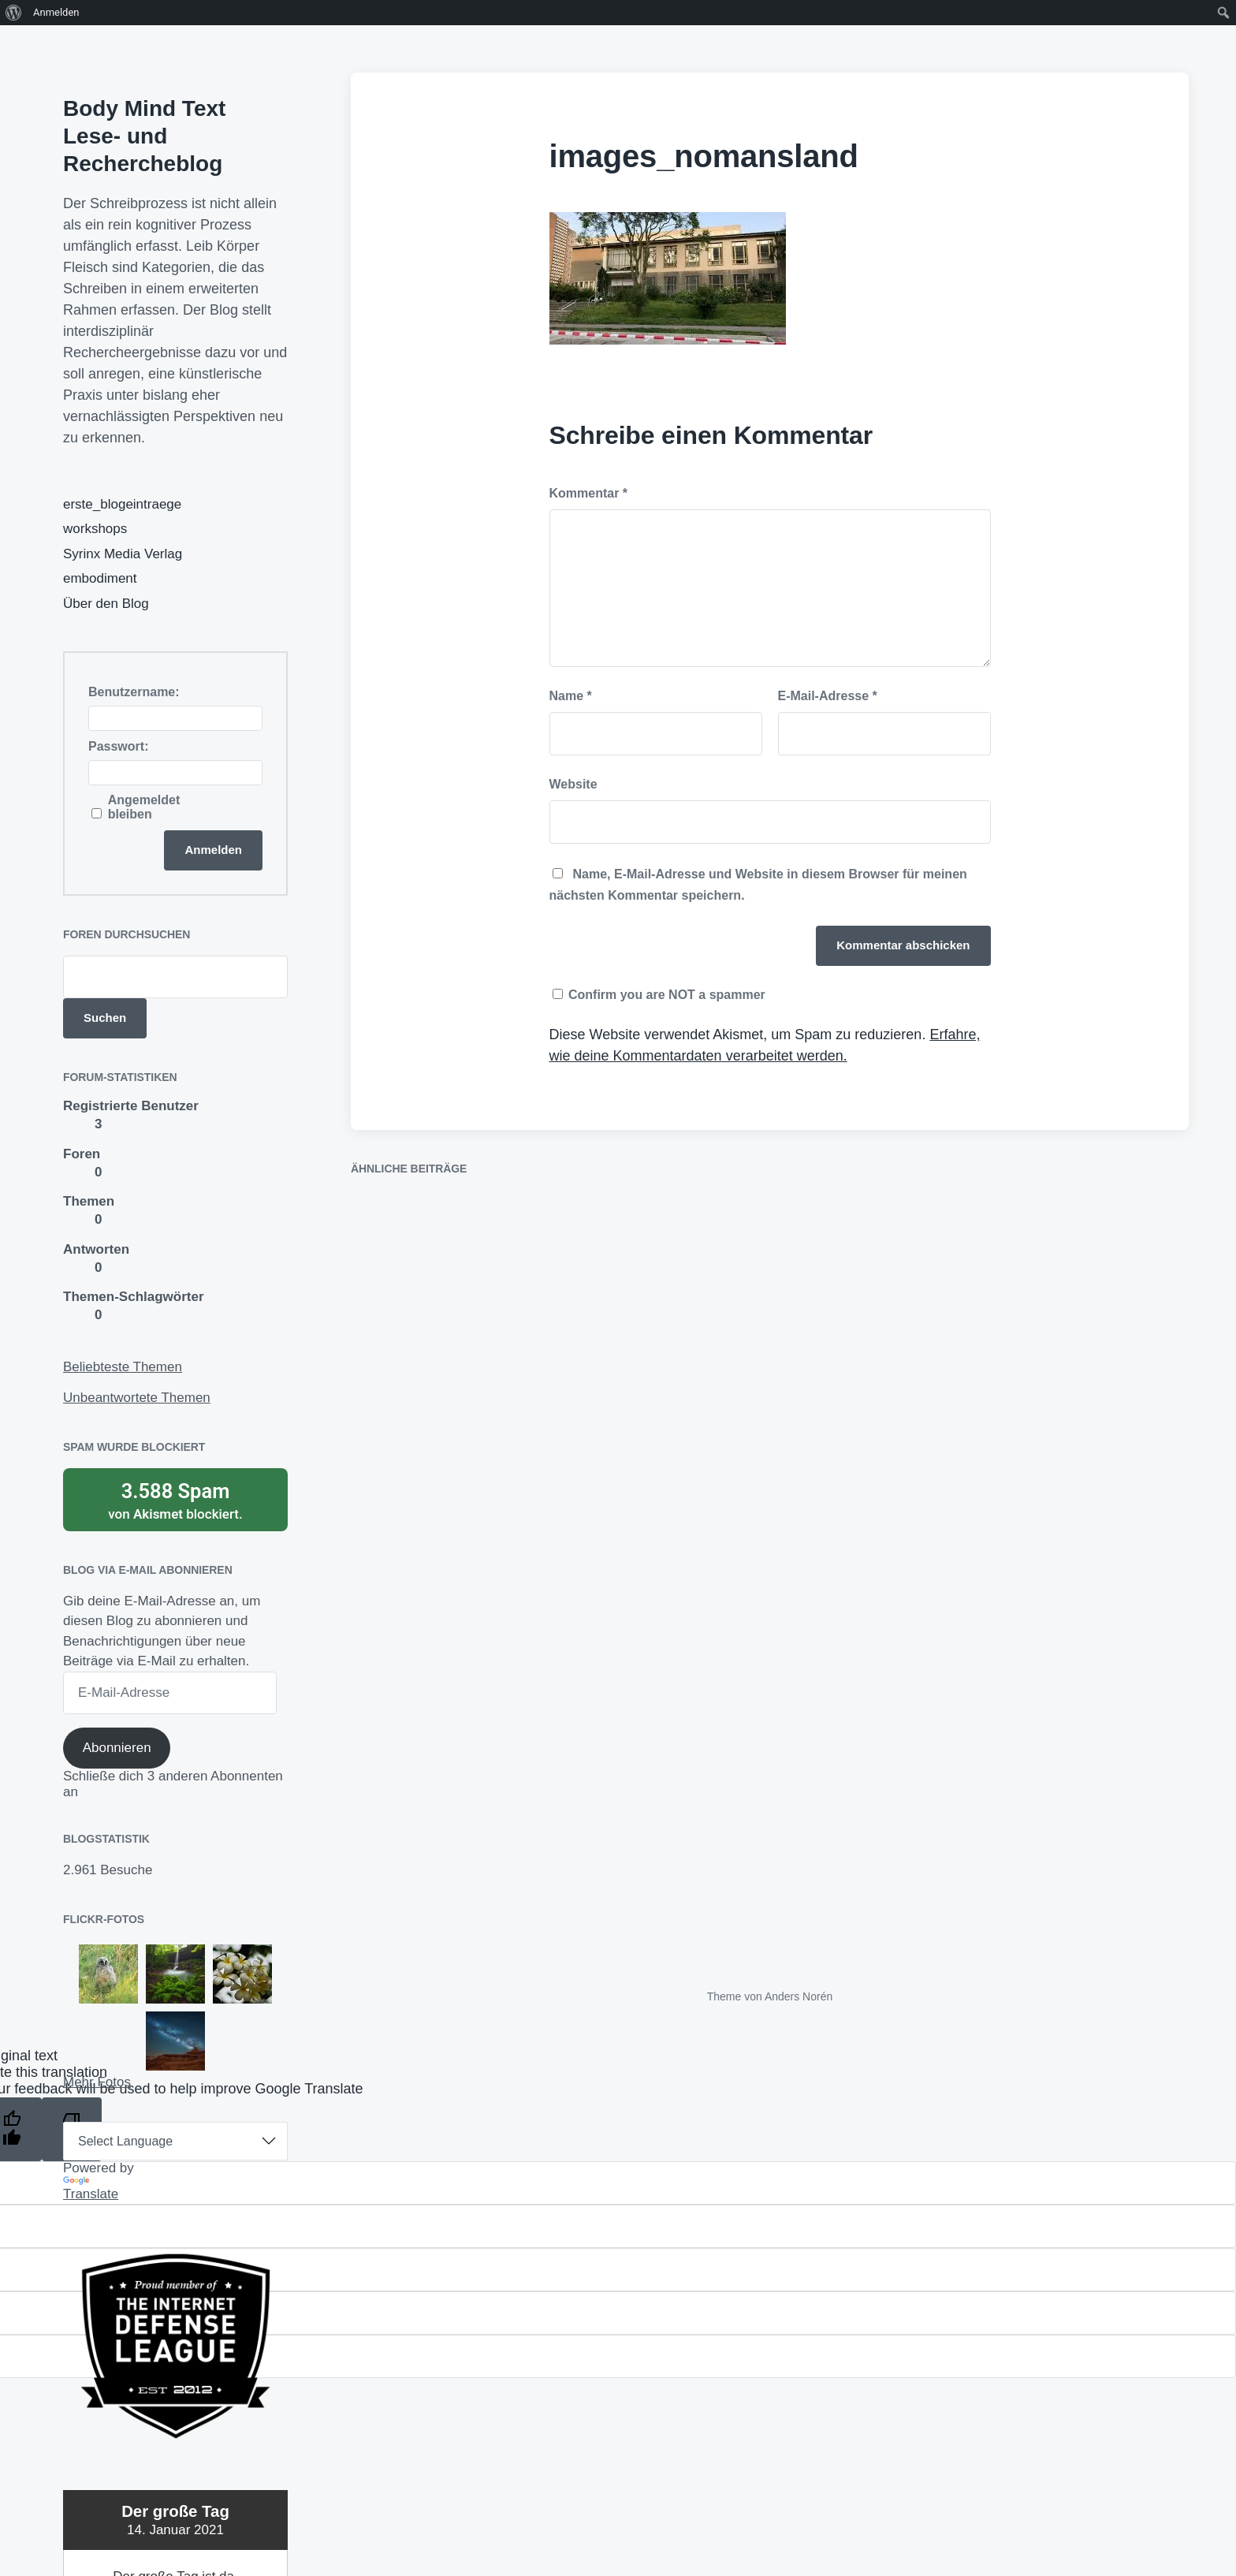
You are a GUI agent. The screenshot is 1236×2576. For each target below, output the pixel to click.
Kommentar (588, 493)
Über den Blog (106, 603)
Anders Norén (798, 1996)
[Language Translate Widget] (175, 2141)
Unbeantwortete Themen (136, 1397)
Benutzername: (134, 692)
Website (573, 784)
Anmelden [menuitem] (56, 12)
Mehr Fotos (97, 2082)
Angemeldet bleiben (144, 807)
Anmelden (213, 849)
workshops (95, 528)
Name (570, 696)
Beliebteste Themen (122, 1366)
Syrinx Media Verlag (122, 553)
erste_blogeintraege (122, 504)
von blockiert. (175, 1500)
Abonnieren (117, 1747)
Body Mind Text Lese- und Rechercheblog (144, 136)
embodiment (100, 578)
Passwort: (118, 746)
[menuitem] (14, 12)
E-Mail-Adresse (827, 696)
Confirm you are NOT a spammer (659, 994)
